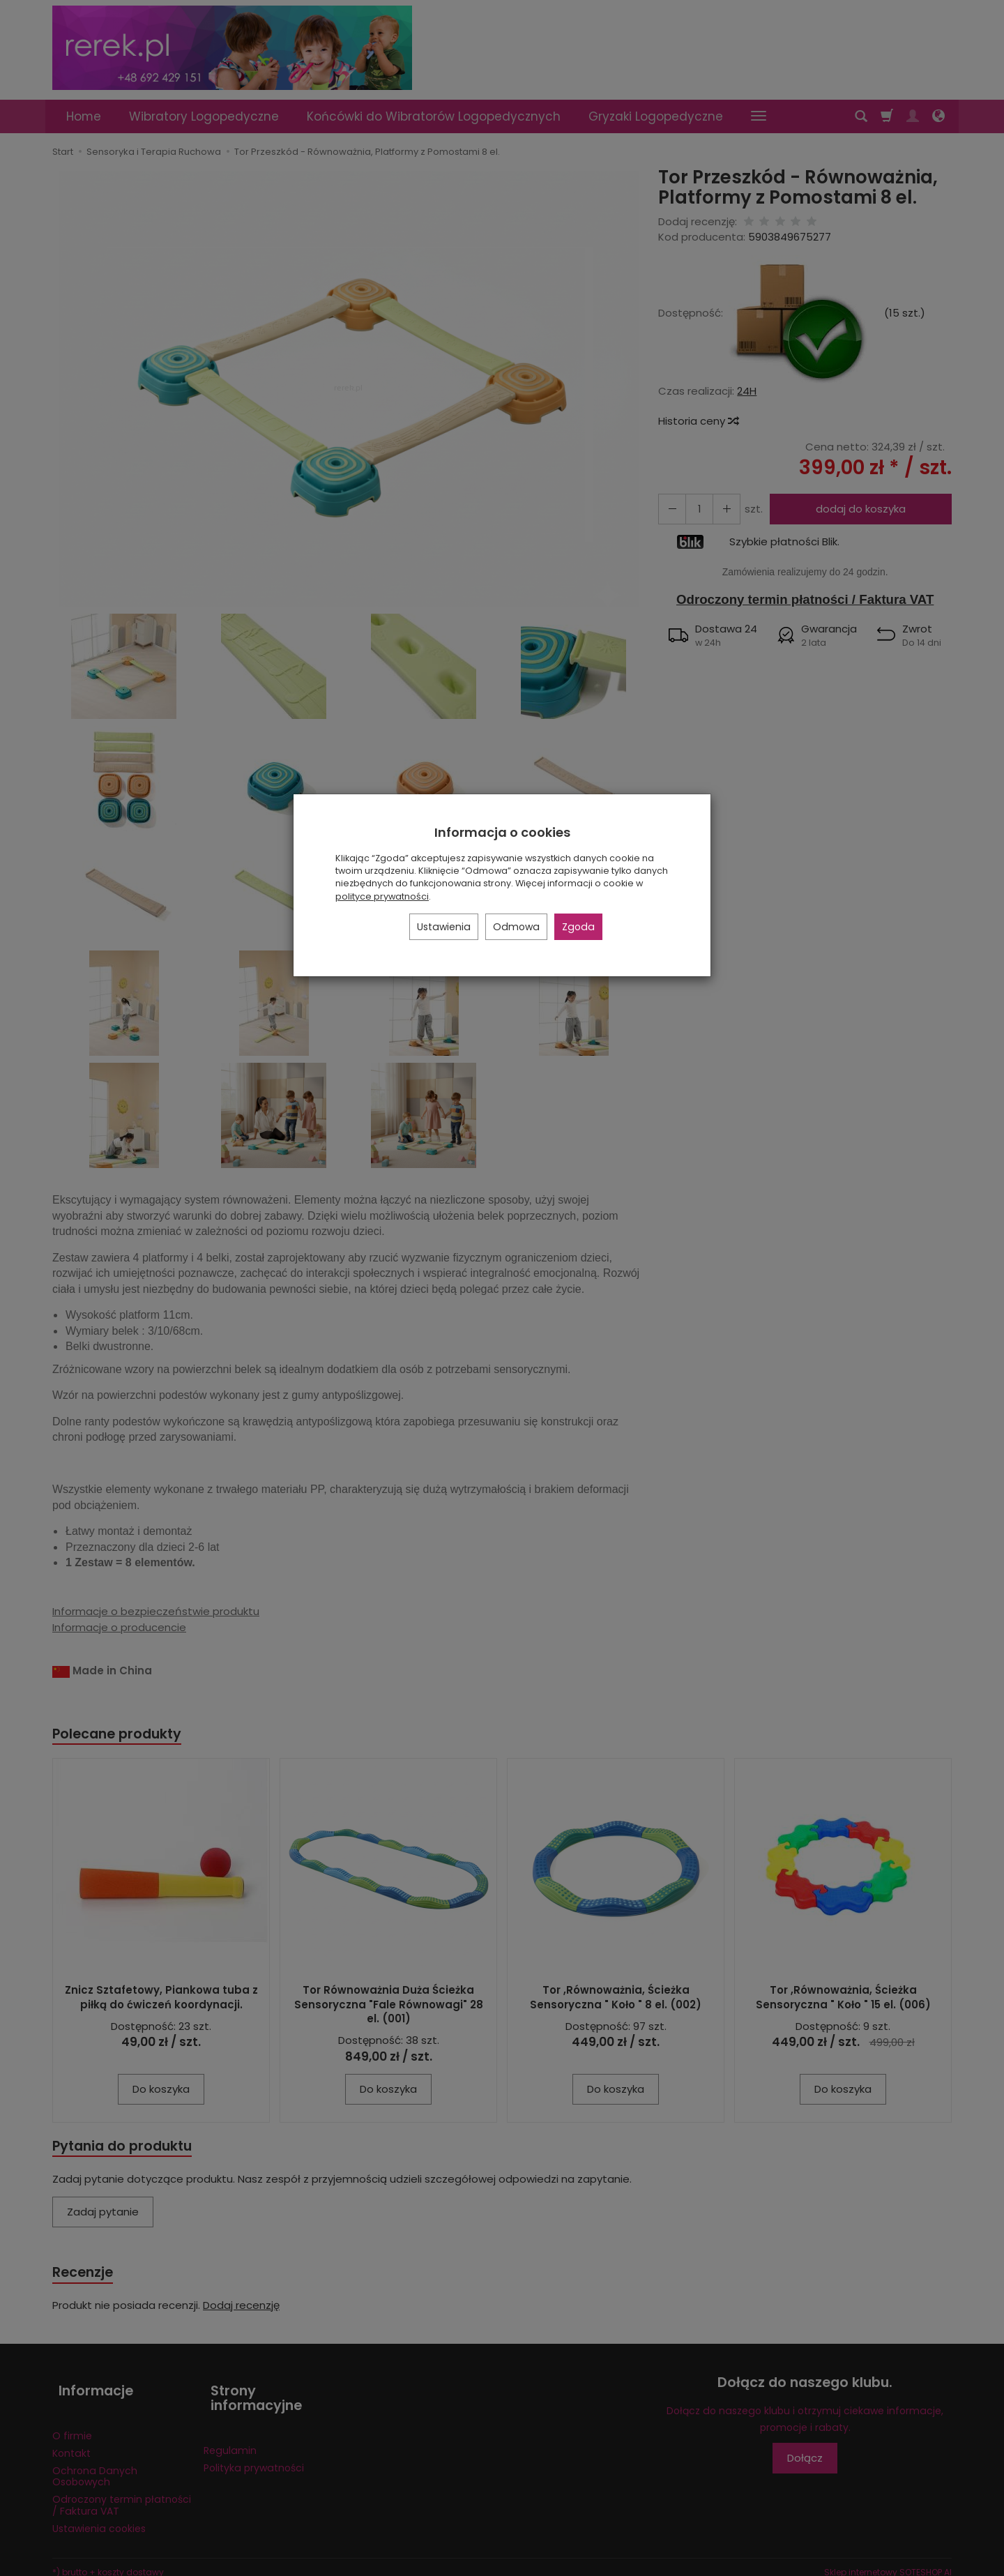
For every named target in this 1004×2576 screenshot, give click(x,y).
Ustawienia (444, 927)
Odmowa (516, 927)
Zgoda (578, 927)
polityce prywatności (382, 896)
